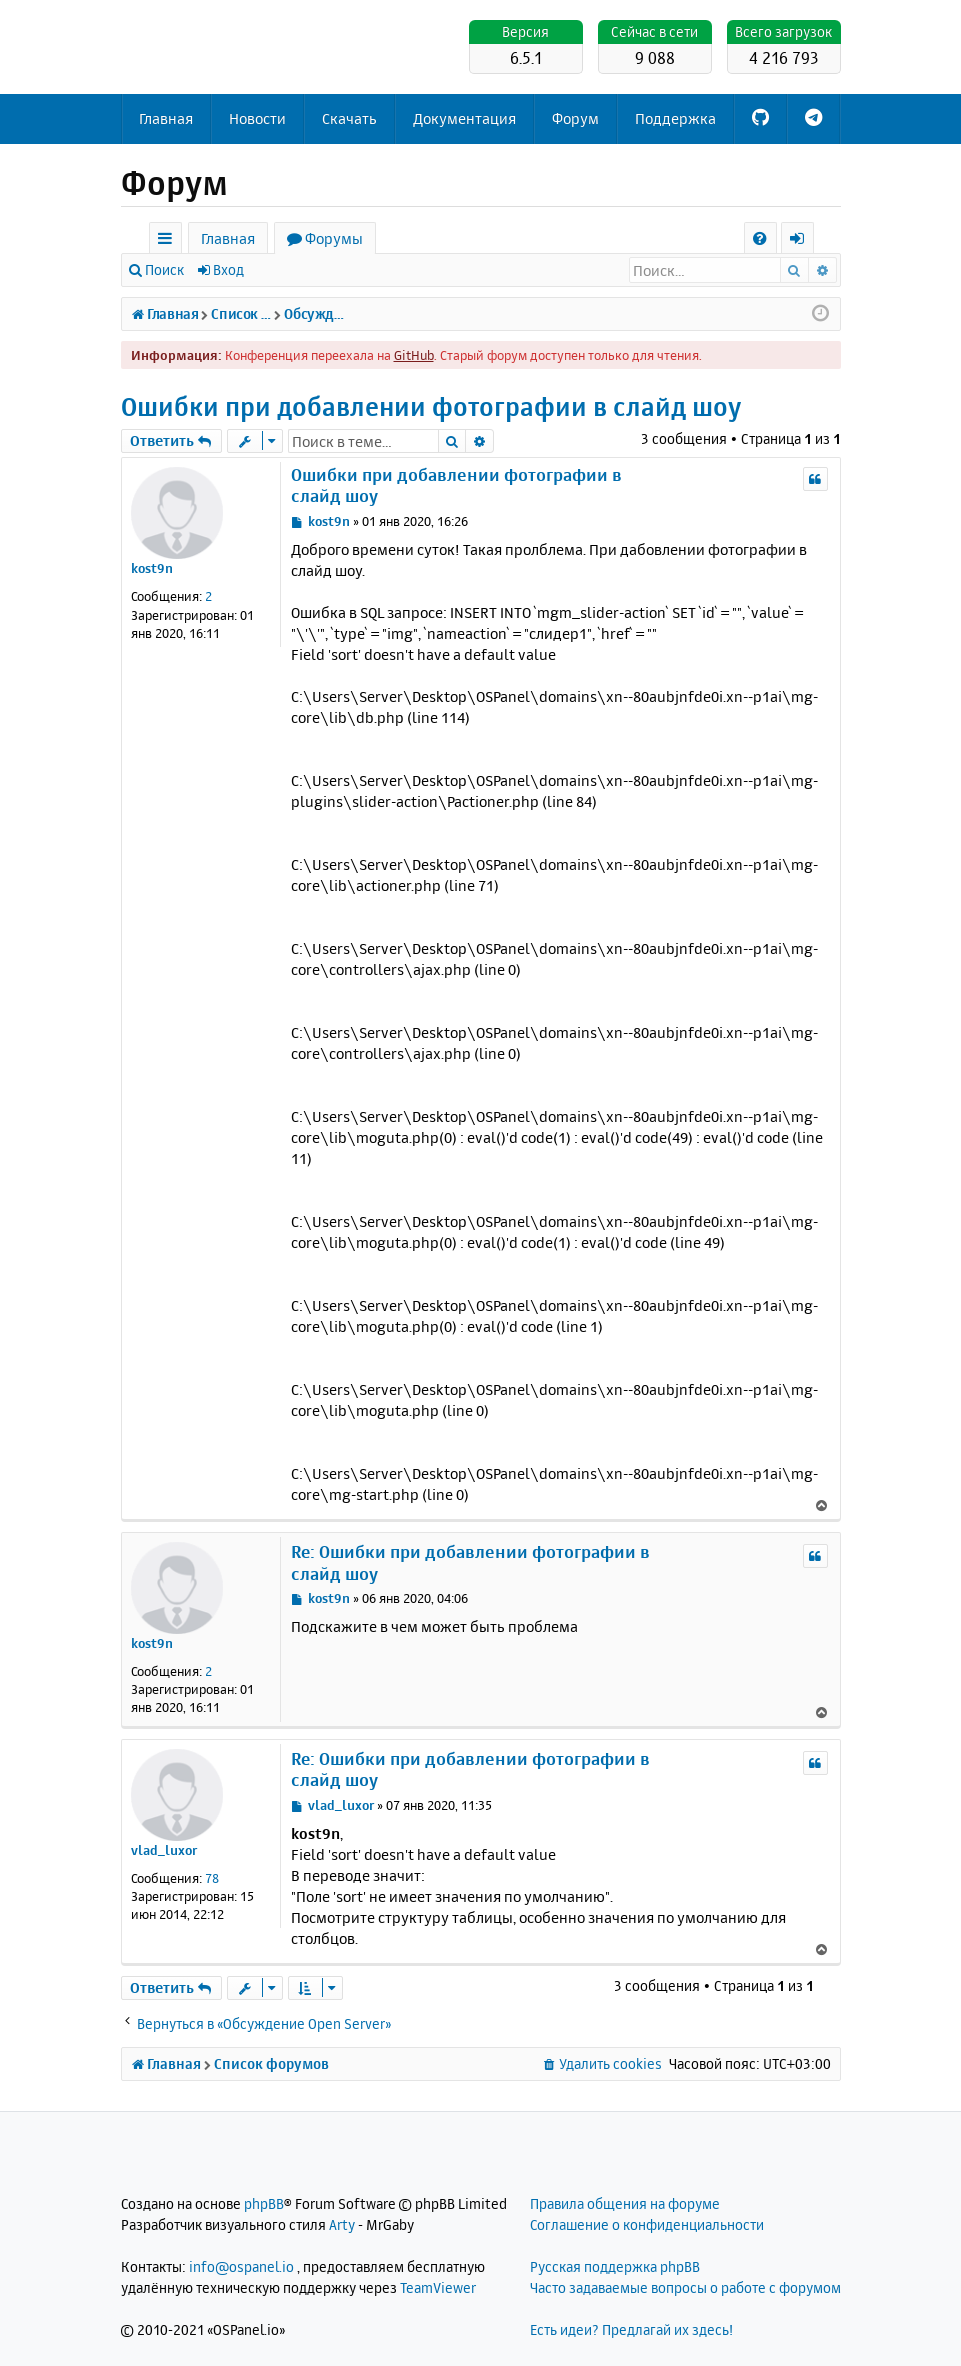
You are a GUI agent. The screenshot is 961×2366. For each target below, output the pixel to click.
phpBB (264, 2203)
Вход (228, 269)
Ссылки (169, 241)
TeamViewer (438, 2287)
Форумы (334, 238)
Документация (464, 118)
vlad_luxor (164, 1850)
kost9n (152, 568)
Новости (257, 118)
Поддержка (675, 118)
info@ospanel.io (241, 2266)
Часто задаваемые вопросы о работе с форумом (685, 2287)
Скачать (349, 118)
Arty (342, 2224)
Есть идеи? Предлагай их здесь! (631, 2329)
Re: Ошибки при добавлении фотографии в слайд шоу (470, 1562)
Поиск (164, 269)
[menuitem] (760, 238)
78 (212, 1878)
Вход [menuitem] (804, 241)
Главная (166, 118)
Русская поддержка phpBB (615, 2266)
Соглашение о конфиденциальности (647, 2224)
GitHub (414, 355)
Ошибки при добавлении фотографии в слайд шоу (431, 406)
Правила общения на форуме (625, 2203)
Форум (575, 118)
